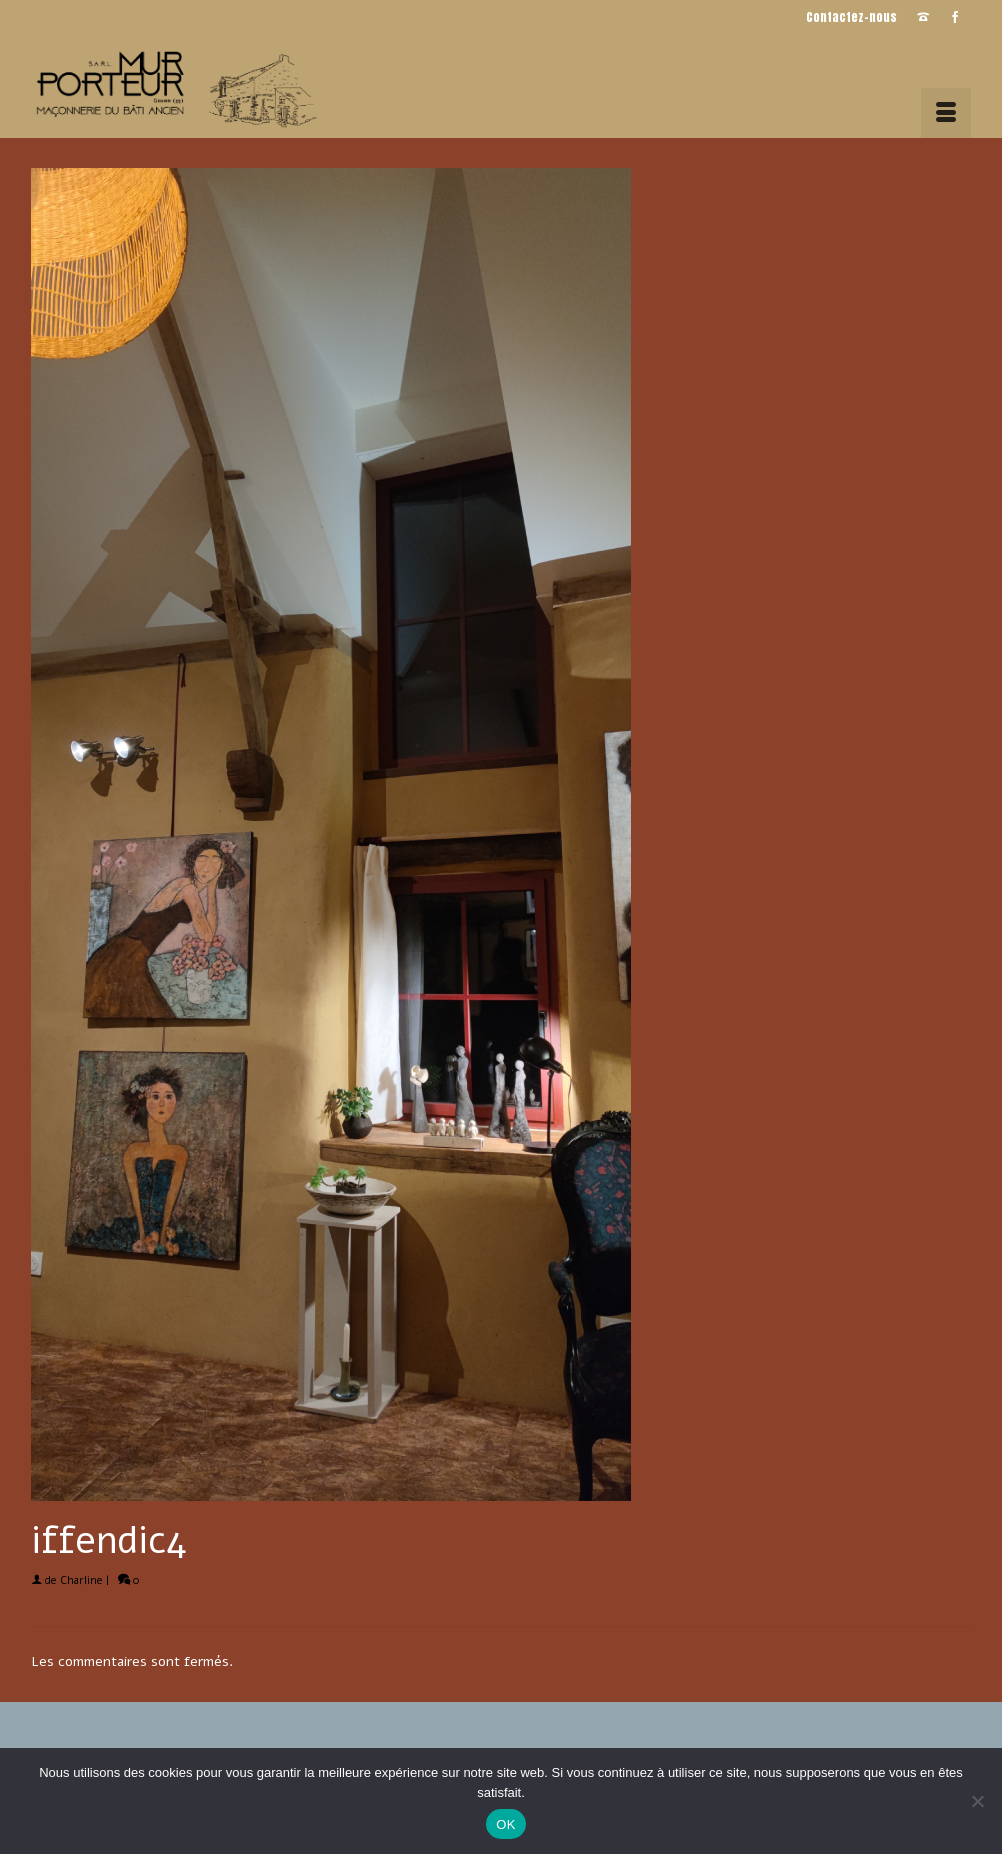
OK (505, 1824)
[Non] (977, 1801)
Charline (81, 1580)
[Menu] (946, 113)
